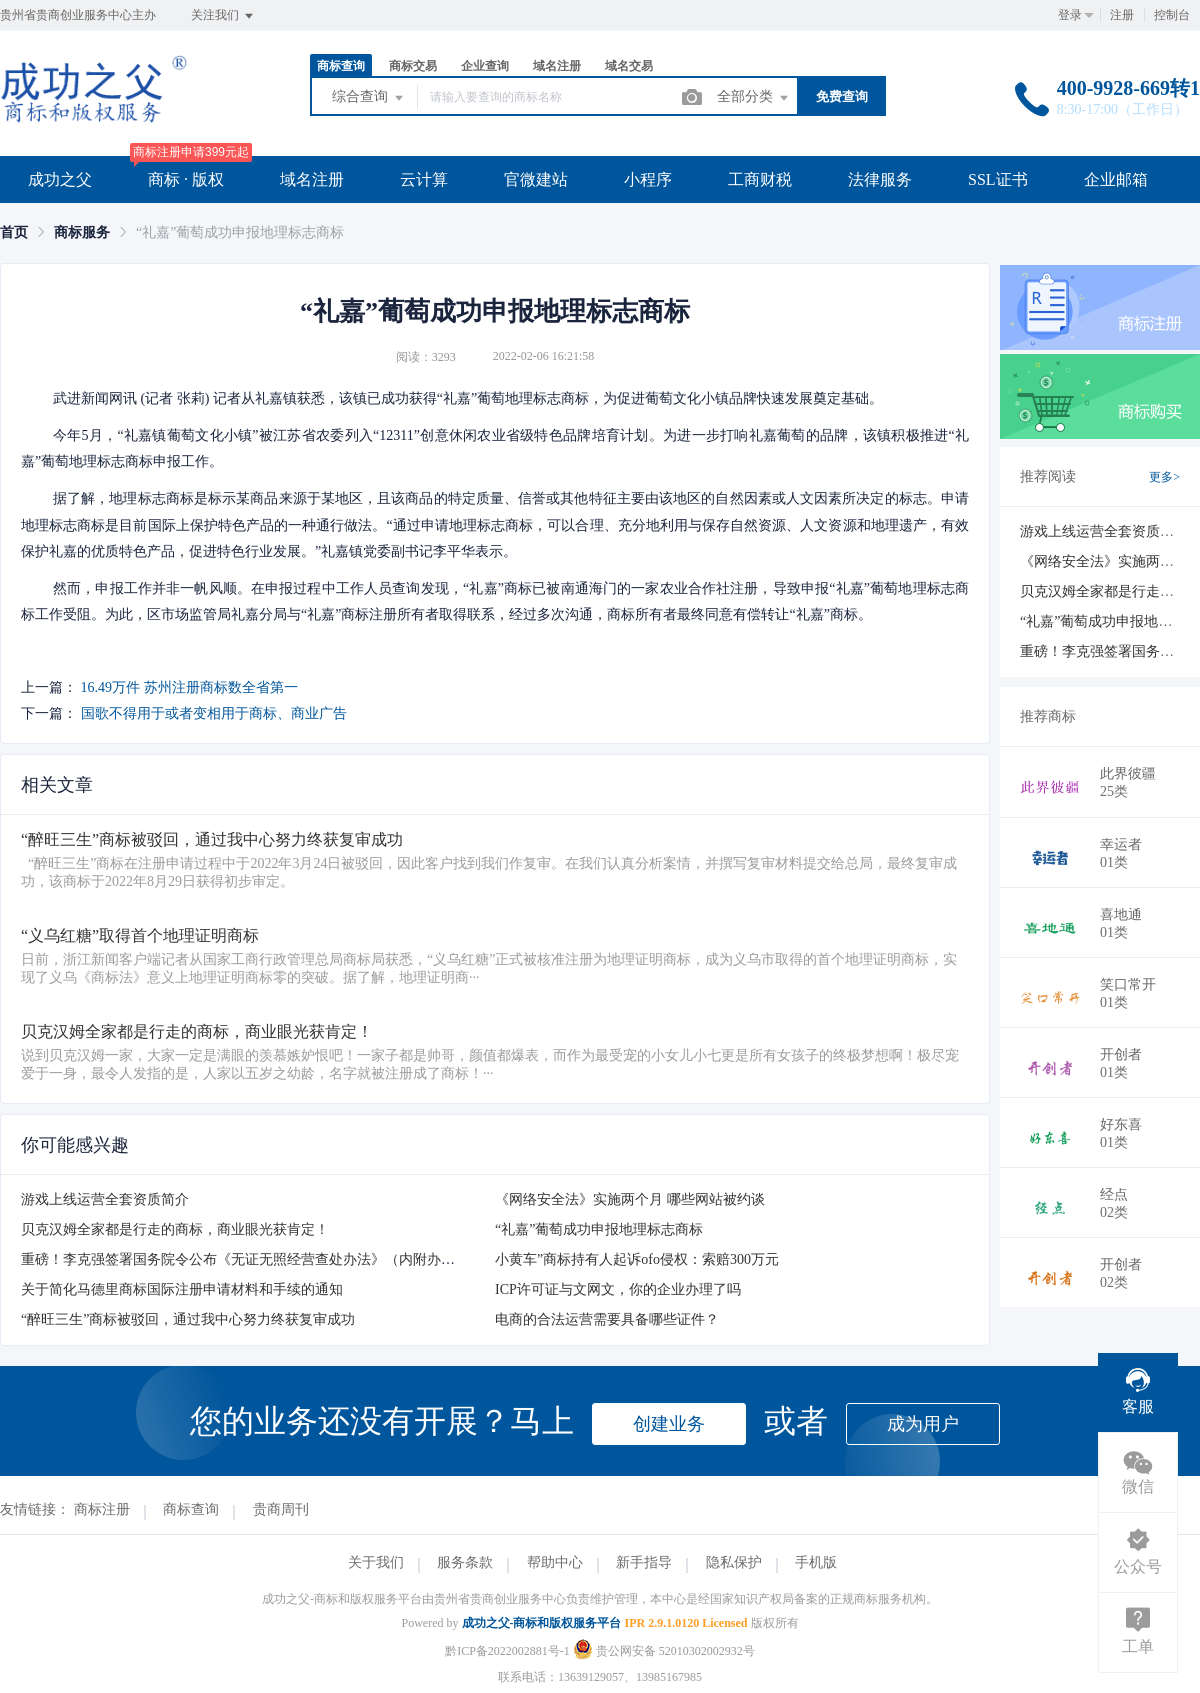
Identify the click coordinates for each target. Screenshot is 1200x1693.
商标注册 (102, 1509)
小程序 (648, 179)
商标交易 (413, 66)
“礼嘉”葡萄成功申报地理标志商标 (599, 1229)
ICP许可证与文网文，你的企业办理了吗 (618, 1289)
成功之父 (60, 179)
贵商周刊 (281, 1509)
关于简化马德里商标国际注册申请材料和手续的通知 (182, 1289)
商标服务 (82, 232)
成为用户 (923, 1424)
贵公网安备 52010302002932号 (664, 1651)
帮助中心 (555, 1562)
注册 (1122, 15)
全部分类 (754, 98)
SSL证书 (998, 179)
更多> (1164, 477)
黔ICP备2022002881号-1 (507, 1651)
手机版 (816, 1562)
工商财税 (760, 179)
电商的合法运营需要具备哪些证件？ (607, 1319)
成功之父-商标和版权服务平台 (542, 1623)
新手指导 (644, 1562)
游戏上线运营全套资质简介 (105, 1199)
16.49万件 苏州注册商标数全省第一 (189, 687)
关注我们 (223, 16)
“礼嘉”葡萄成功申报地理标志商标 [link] (240, 232)
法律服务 (880, 179)
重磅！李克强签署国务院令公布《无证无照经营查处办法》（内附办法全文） (259, 1259)
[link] (14, 232)
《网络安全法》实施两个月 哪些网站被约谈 (630, 1199)
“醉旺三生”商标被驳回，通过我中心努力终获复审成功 (188, 1319)
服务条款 (465, 1562)
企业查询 (485, 66)
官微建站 (536, 179)
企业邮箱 (1116, 179)
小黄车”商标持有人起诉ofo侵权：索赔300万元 (637, 1259)
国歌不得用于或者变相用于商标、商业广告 (214, 713)
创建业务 (669, 1424)
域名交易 (629, 66)
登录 (1070, 15)
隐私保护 (734, 1562)
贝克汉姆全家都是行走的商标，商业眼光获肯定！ (175, 1229)
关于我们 (376, 1562)
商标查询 (341, 66)
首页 (14, 232)
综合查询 (369, 98)
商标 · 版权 (186, 179)
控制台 (1172, 15)
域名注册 (557, 66)
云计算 (424, 179)
